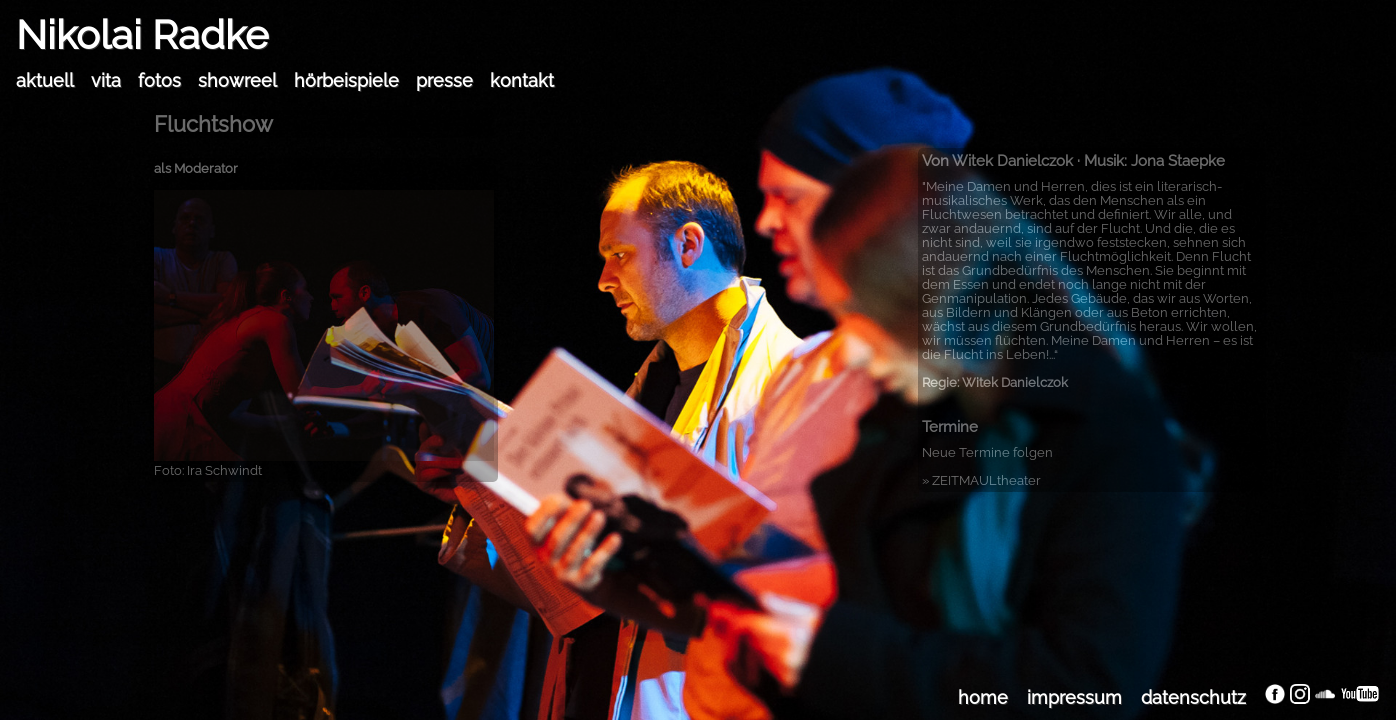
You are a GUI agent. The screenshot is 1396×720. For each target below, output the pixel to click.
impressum (1074, 697)
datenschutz (1193, 697)
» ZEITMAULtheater (981, 480)
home (983, 697)
